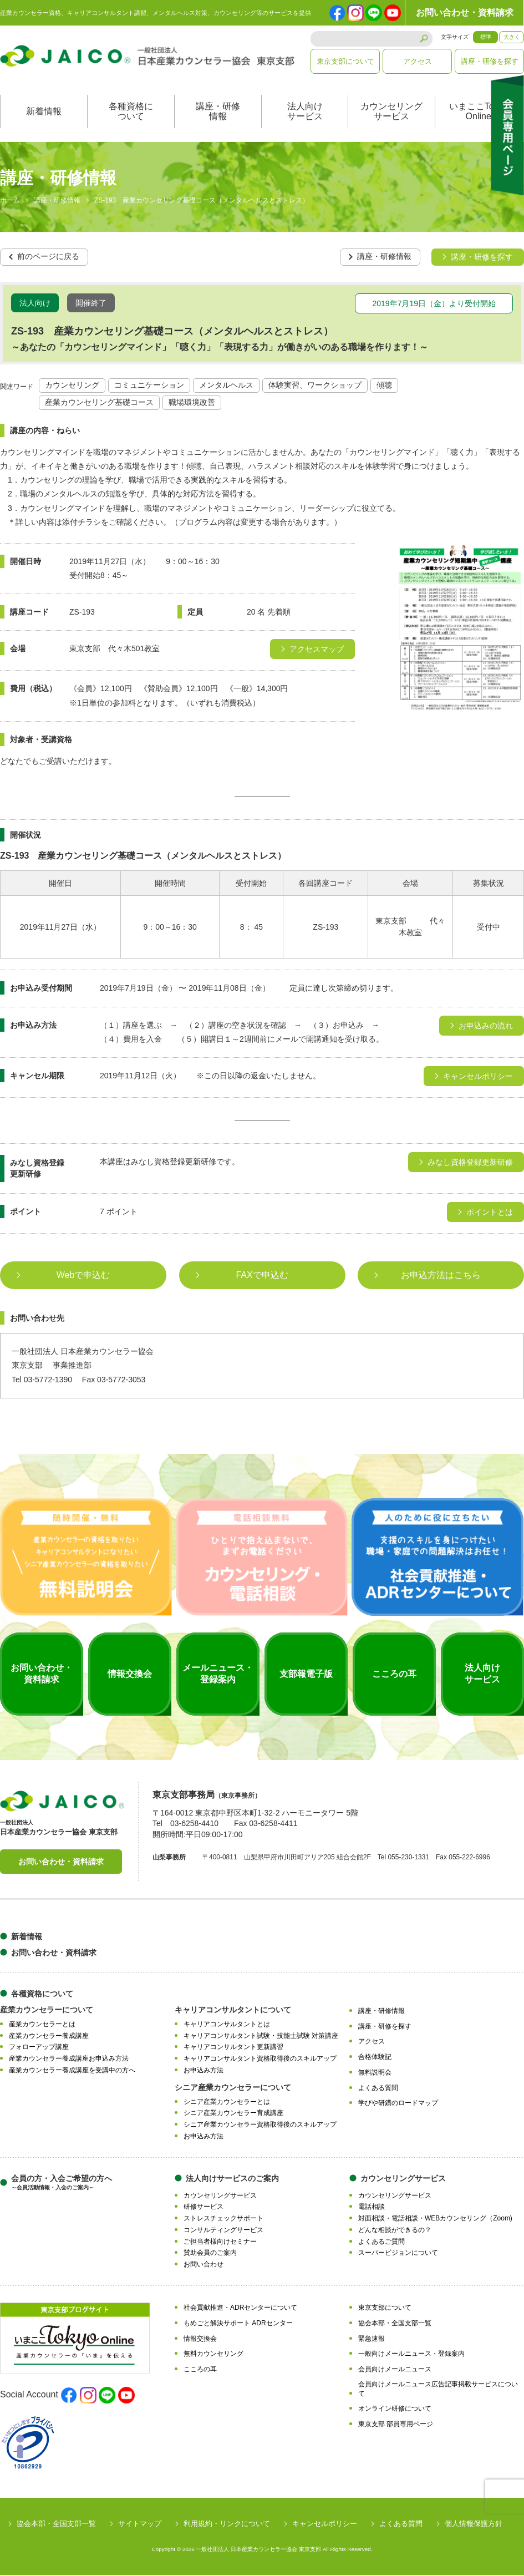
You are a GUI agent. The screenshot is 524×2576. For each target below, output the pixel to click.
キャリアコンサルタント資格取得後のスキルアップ (260, 2059)
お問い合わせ (203, 2265)
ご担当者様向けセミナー (220, 2243)
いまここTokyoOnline (478, 113)
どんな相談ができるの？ (394, 2231)
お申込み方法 (203, 2071)
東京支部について (345, 61)
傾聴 (384, 386)
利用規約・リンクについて (227, 2524)
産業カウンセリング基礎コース (99, 403)
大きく (511, 37)
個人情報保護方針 (473, 2524)
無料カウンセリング (213, 2355)
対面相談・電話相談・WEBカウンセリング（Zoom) (435, 2219)
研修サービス (203, 2208)
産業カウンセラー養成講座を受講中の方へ (72, 2071)
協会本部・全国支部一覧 (394, 2324)
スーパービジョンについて (398, 2254)
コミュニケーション (149, 386)
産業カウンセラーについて (46, 2011)
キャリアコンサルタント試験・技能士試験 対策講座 (261, 2037)
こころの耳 (200, 2370)
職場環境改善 (192, 403)
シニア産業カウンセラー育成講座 (233, 2114)
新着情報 (44, 113)
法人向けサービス (305, 113)
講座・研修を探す (489, 61)
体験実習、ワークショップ (315, 386)
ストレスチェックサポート (223, 2219)
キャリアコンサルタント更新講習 (233, 2048)
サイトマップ (139, 2524)
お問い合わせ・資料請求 (464, 12)
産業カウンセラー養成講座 (49, 2037)
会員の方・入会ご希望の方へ (61, 2184)
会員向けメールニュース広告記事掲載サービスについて (438, 2389)
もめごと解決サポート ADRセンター (238, 2324)
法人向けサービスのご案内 (232, 2179)
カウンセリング (72, 386)
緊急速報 (371, 2340)
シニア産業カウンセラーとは (227, 2103)
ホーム (10, 202)
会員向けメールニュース (394, 2370)
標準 (485, 37)
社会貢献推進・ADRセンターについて (240, 2309)
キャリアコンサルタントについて (233, 2011)
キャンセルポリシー (324, 2524)
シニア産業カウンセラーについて (233, 2088)
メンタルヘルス (226, 386)
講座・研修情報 (218, 113)
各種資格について (131, 113)
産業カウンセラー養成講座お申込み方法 (69, 2059)
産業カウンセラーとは (42, 2025)
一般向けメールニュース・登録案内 (411, 2355)
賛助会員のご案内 (210, 2254)
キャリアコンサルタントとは (227, 2025)
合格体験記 (374, 2058)
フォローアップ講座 (39, 2048)
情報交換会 (200, 2340)
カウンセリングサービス (391, 113)
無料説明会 (374, 2073)
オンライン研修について (394, 2410)
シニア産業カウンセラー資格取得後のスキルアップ (260, 2125)
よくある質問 (378, 2089)
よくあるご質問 (381, 2243)
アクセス (417, 61)
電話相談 (371, 2208)
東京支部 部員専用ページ (395, 2425)
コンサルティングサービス (223, 2231)
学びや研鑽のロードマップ (398, 2104)
